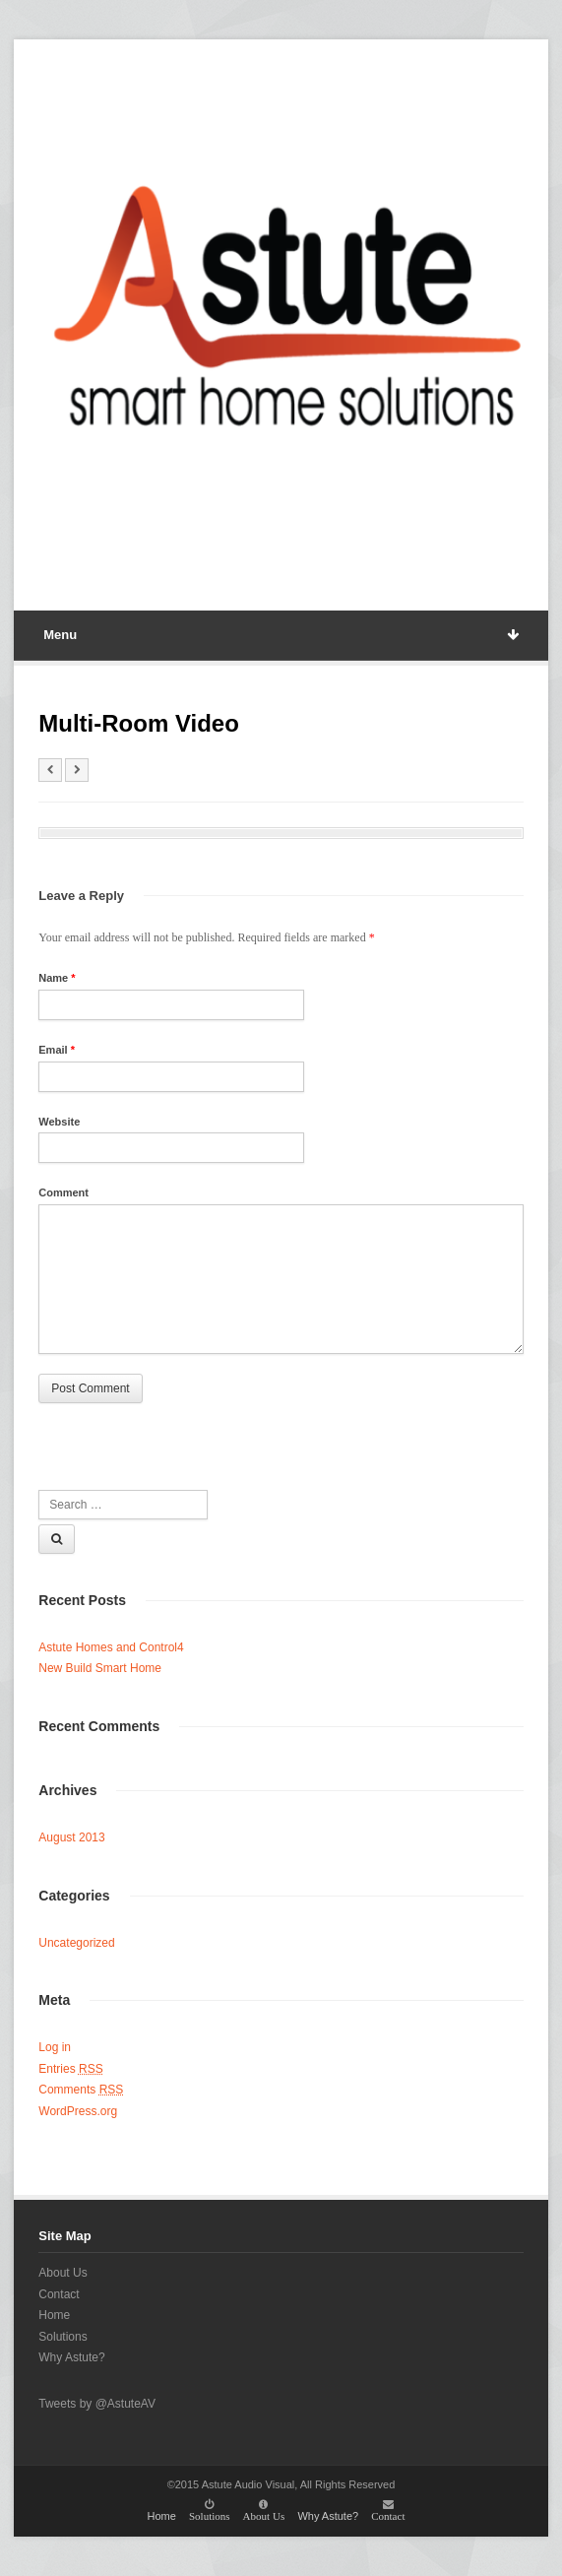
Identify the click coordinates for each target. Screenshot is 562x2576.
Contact (58, 2294)
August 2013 (71, 1837)
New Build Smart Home (99, 1668)
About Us (62, 2273)
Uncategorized (76, 1943)
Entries (70, 2069)
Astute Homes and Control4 (110, 1647)
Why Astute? (71, 2357)
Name (56, 978)
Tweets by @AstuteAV (97, 2404)
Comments (80, 2089)
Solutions (62, 2337)
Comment (63, 1192)
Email (56, 1050)
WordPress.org (77, 2111)
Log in (54, 2047)
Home (54, 2315)
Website (59, 1121)
